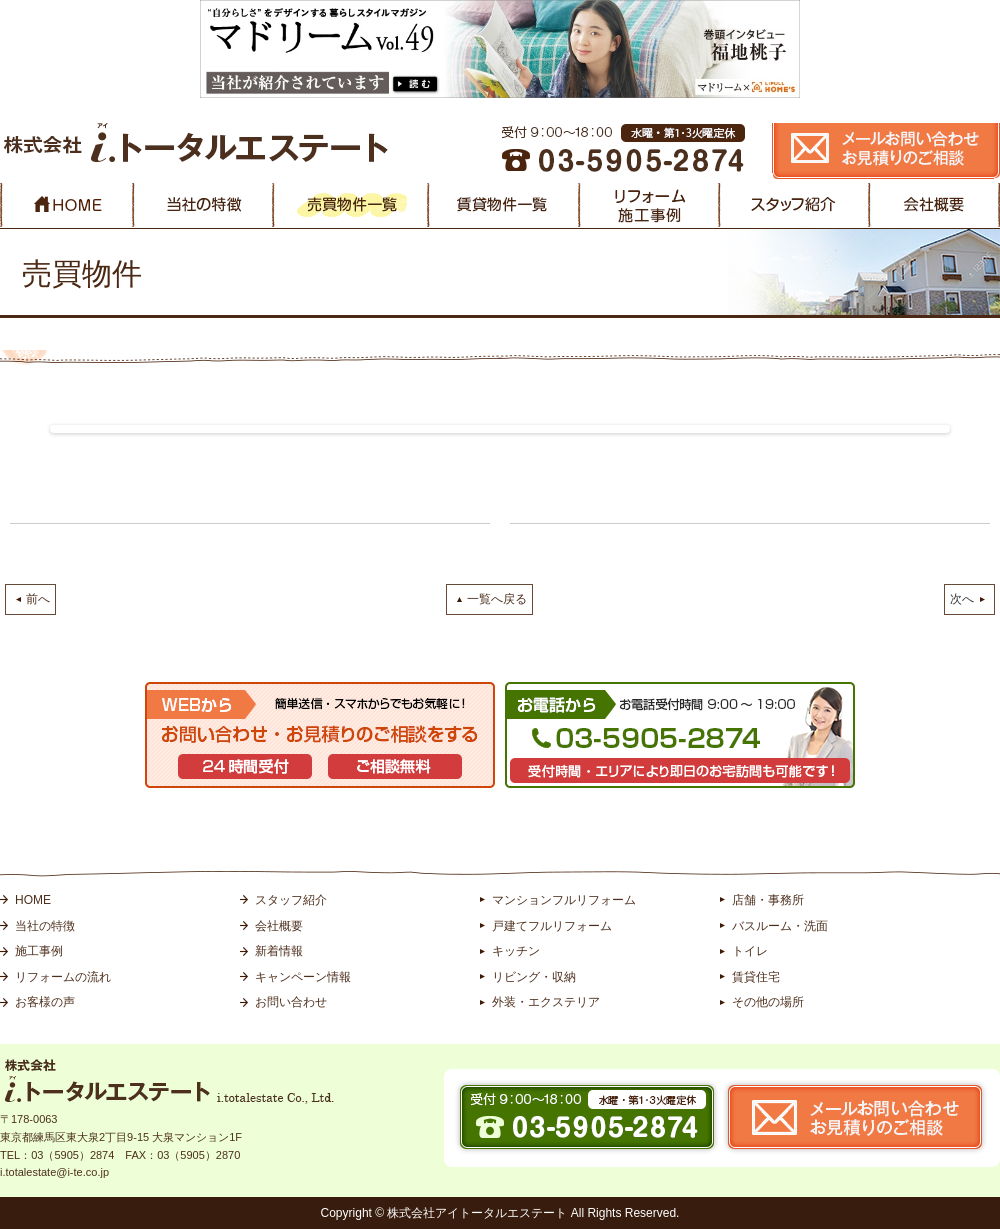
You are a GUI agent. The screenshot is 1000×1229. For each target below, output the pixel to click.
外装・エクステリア (546, 1002)
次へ (962, 599)
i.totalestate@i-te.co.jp (54, 1172)
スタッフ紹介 (291, 900)
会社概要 (279, 926)
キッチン (516, 951)
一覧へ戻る (497, 599)
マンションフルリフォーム (564, 900)
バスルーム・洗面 (780, 926)
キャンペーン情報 (303, 977)
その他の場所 (768, 1002)
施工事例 (39, 951)
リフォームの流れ (63, 977)
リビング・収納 (534, 977)
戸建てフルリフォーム (552, 926)
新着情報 (279, 951)
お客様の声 (45, 1002)
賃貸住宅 (756, 977)
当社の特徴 (45, 926)
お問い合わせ (291, 1002)
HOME (33, 900)
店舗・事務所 (768, 900)
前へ (38, 599)
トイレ (750, 951)
